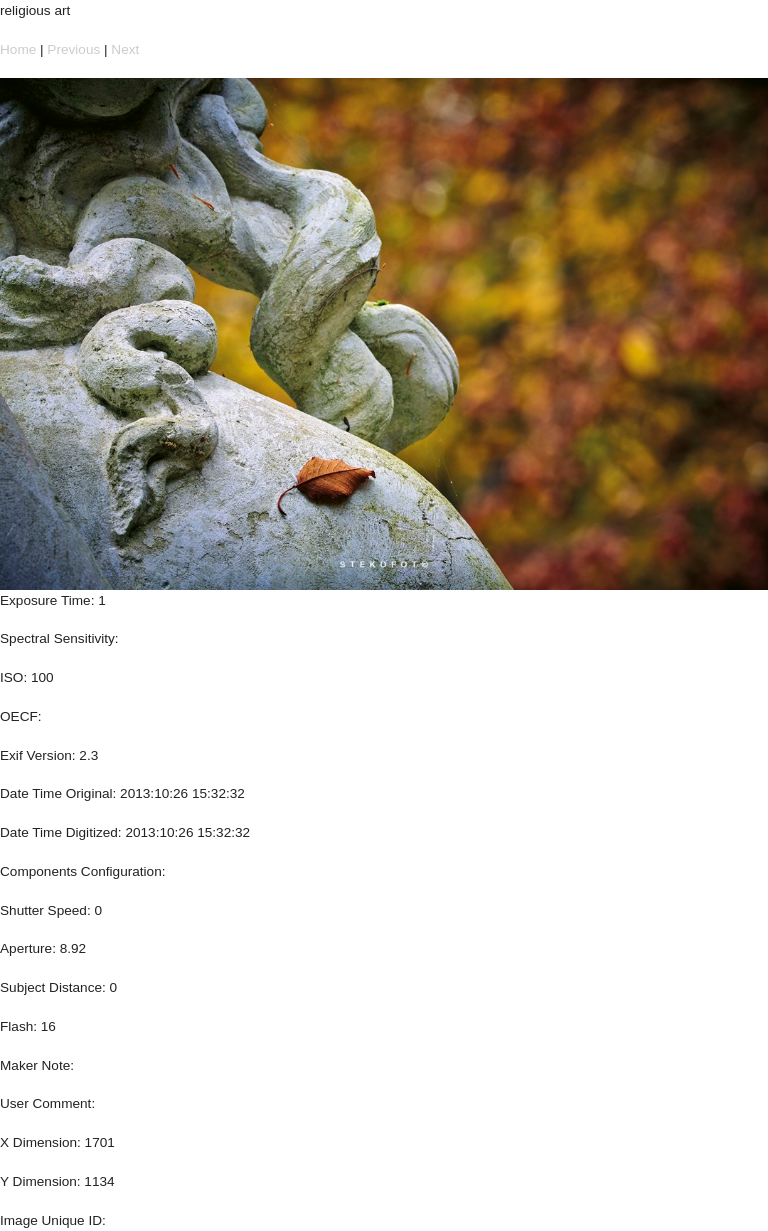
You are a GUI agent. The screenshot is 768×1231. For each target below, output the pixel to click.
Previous (73, 49)
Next (125, 49)
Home (18, 49)
